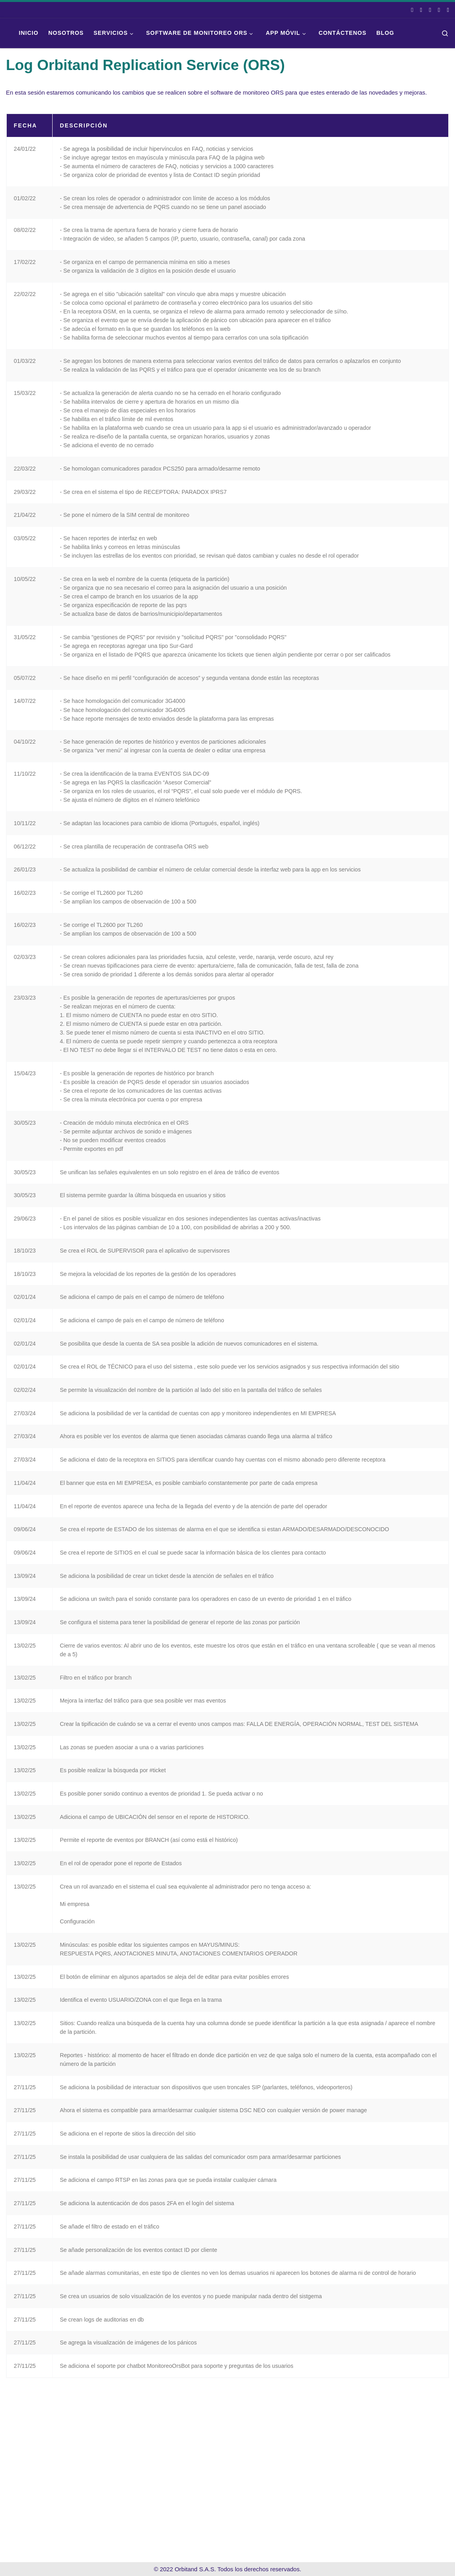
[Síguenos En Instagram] (421, 9)
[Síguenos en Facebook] (412, 9)
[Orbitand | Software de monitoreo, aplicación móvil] (6, 33)
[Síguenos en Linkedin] (430, 9)
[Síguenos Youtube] (448, 9)
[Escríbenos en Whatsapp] (439, 9)
